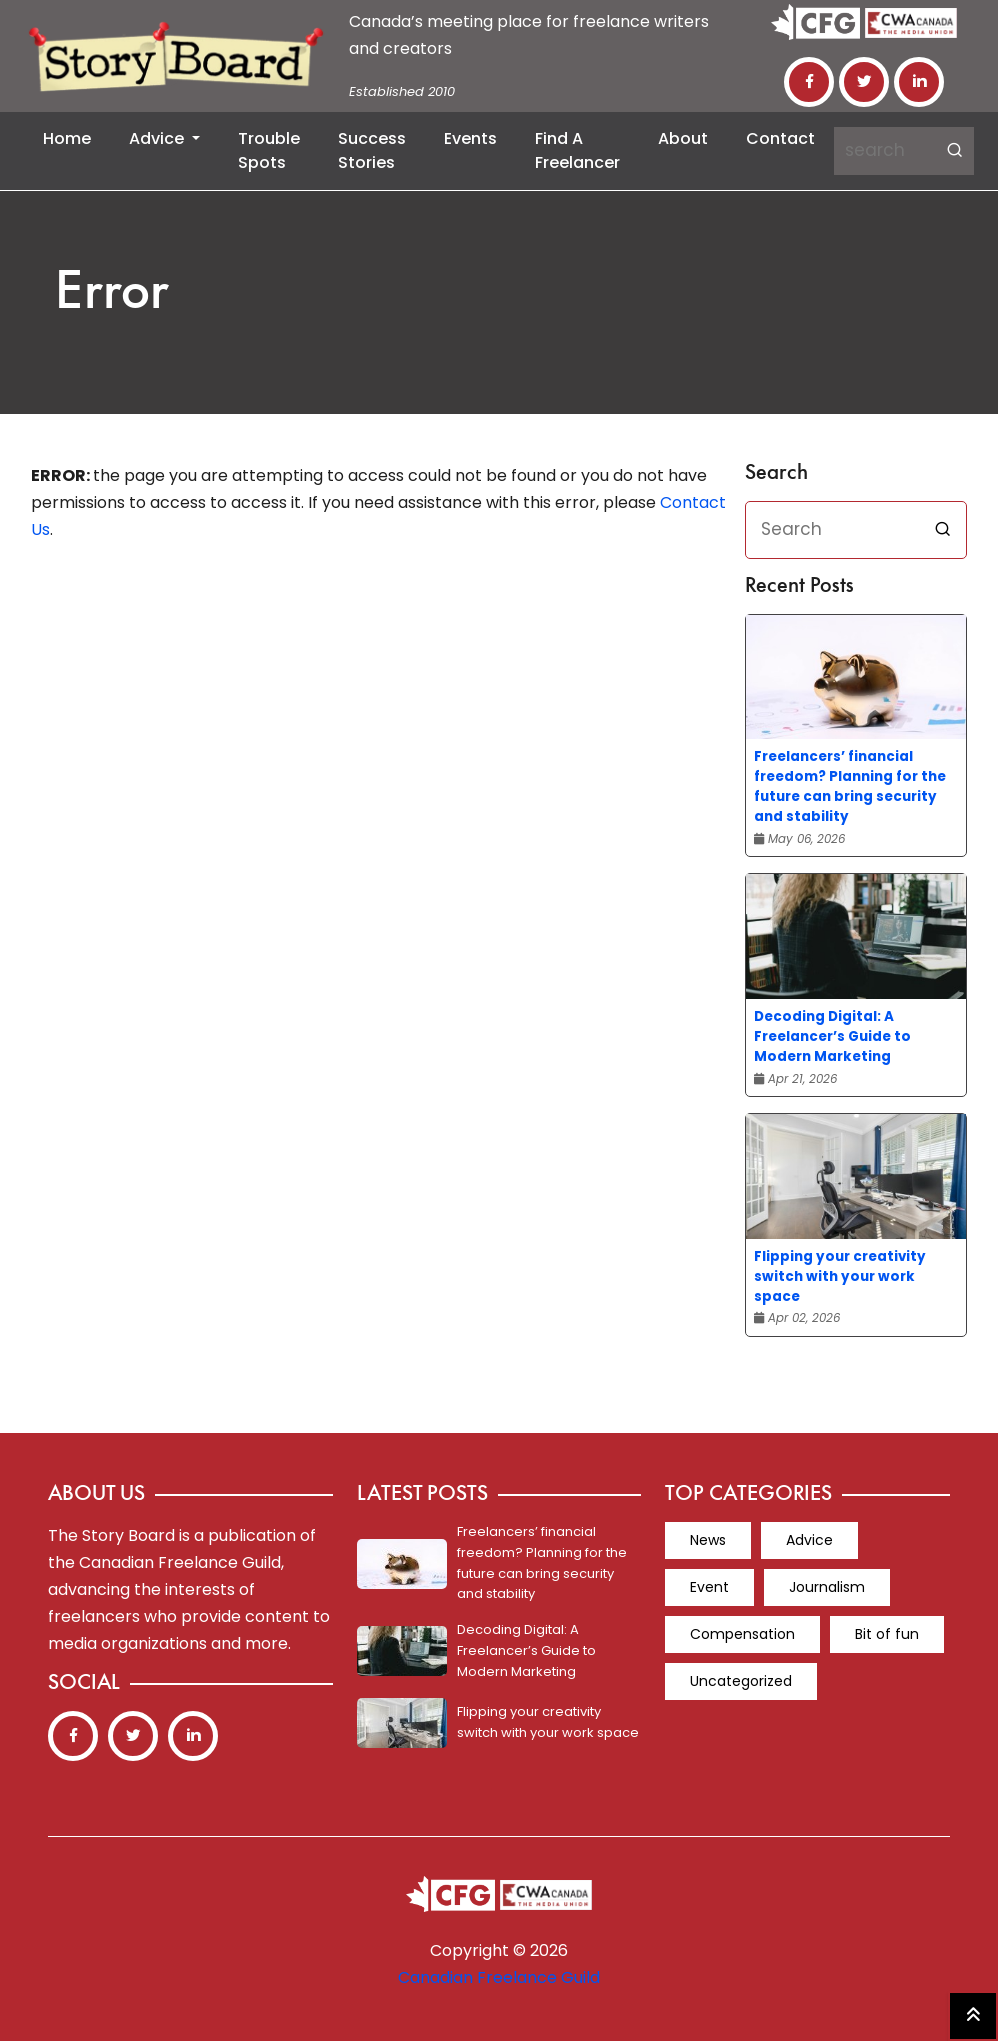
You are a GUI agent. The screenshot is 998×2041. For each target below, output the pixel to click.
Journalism (827, 1587)
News (708, 1540)
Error (112, 294)
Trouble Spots (269, 150)
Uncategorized (741, 1681)
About (683, 138)
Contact (780, 138)
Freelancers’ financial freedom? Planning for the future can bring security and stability (850, 786)
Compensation (742, 1634)
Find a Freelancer (577, 150)
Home (67, 138)
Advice (158, 138)
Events (470, 138)
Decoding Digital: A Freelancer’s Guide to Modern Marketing (832, 1036)
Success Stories (372, 150)
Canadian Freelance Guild (499, 1977)
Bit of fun (887, 1634)
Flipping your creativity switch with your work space (840, 1276)
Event (709, 1587)
